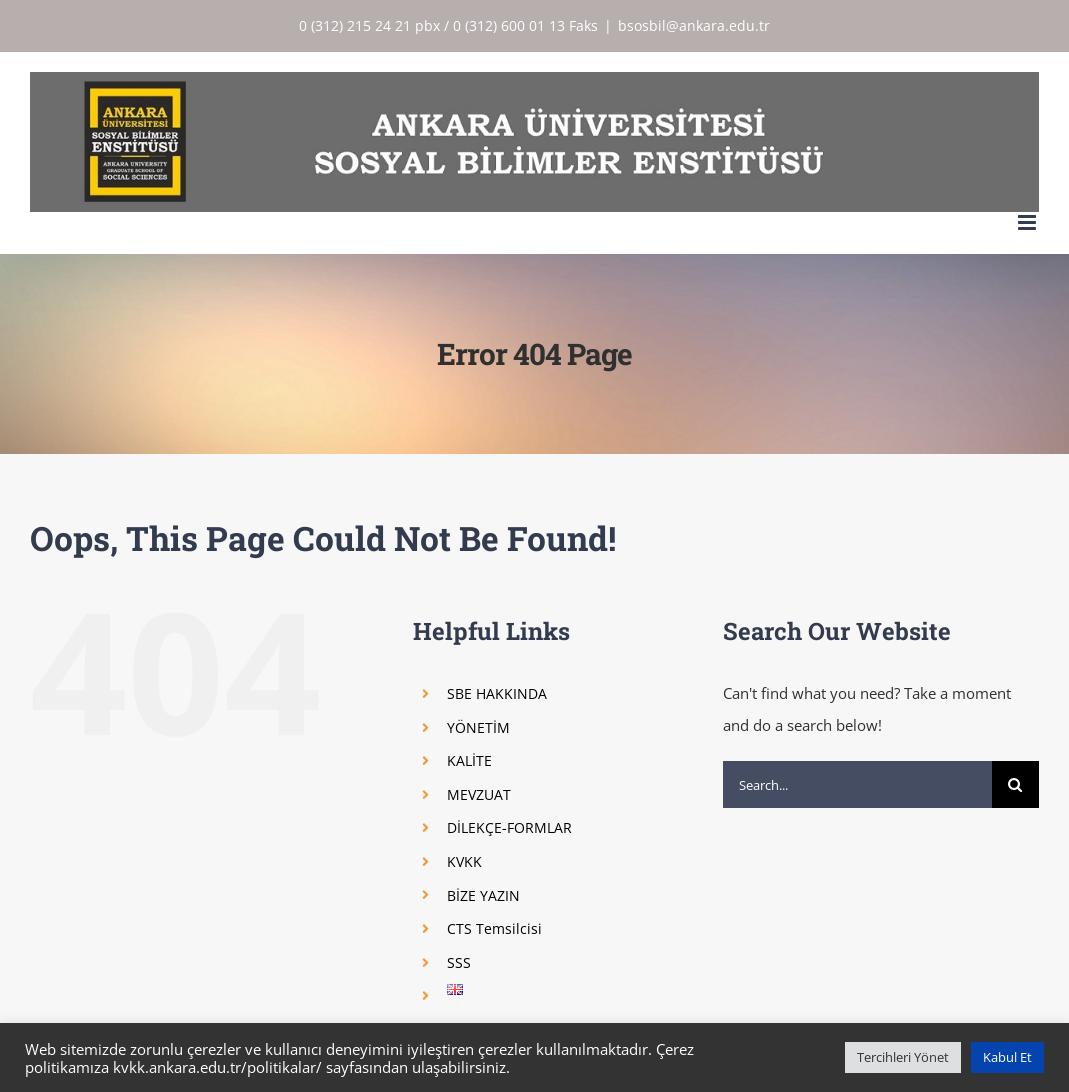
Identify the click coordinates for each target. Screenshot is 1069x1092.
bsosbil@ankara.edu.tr (694, 25)
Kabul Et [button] (1007, 1057)
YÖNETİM (478, 727)
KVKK (464, 861)
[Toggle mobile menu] (1028, 222)
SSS (459, 962)
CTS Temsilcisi (494, 928)
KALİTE (469, 760)
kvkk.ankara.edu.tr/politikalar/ (217, 1067)
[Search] (1015, 784)
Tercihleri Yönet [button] (903, 1057)
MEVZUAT (479, 794)
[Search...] (857, 784)
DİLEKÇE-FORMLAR (509, 827)
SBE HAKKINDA (497, 693)
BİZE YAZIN (483, 895)
